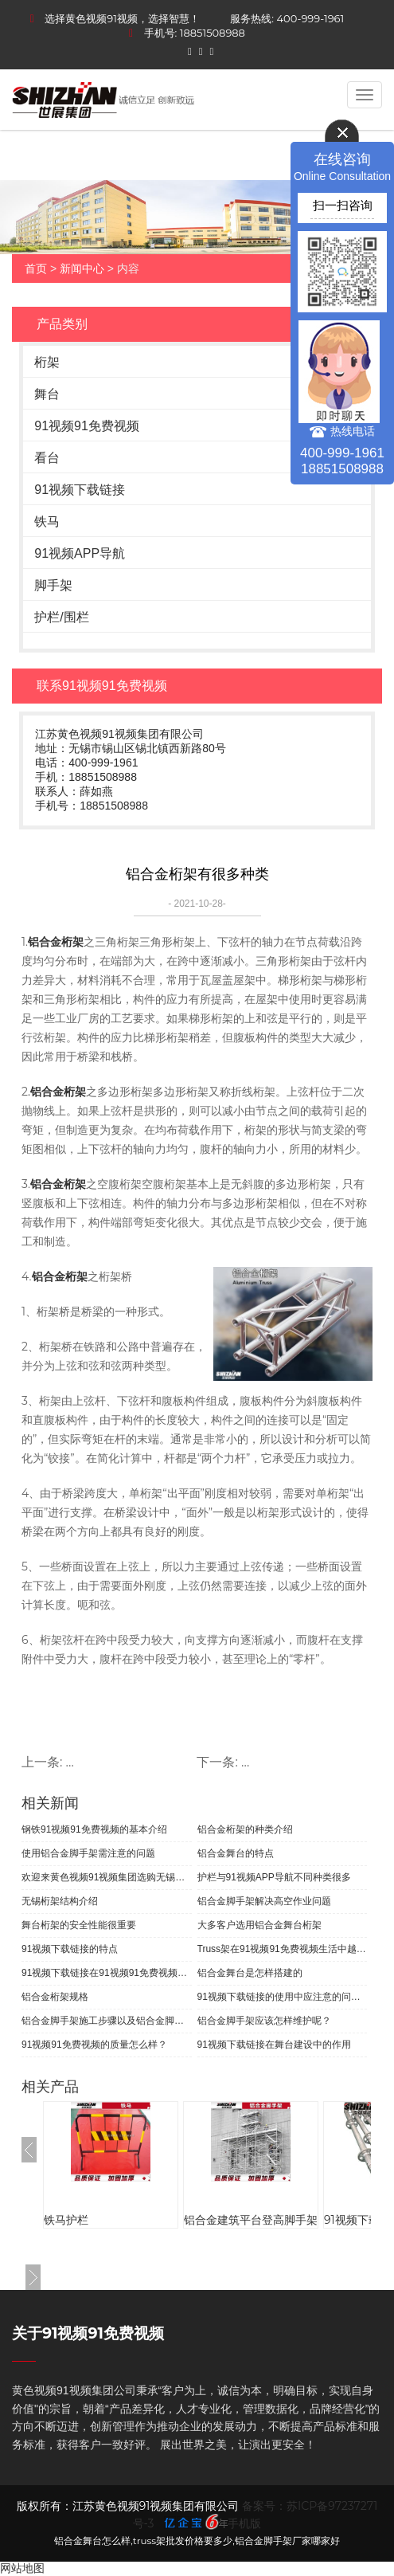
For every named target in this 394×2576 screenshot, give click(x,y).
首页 (36, 268)
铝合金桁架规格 (54, 1996)
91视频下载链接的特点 (69, 1949)
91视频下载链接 (79, 489)
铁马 (47, 521)
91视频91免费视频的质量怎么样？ (94, 2044)
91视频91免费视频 (86, 426)
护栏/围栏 (61, 617)
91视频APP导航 (79, 553)
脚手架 (53, 585)
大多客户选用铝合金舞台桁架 (259, 1925)
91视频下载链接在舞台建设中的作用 (274, 2044)
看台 (47, 458)
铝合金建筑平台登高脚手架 (251, 2220)
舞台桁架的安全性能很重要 (78, 1925)
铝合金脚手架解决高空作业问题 (264, 1901)
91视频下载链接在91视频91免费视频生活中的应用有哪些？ (106, 1972)
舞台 (47, 394)
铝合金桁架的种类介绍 (245, 1829)
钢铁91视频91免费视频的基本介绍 (94, 1829)
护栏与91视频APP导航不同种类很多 (274, 1877)
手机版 (244, 2523)
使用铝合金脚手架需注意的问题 (88, 1853)
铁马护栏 (66, 2220)
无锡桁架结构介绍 (59, 1901)
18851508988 (212, 32)
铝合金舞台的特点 (235, 1853)
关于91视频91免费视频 (88, 2333)
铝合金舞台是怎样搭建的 (249, 1972)
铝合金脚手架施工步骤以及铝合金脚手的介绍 (106, 2020)
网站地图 (22, 2568)
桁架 (47, 362)
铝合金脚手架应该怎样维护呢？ (264, 2020)
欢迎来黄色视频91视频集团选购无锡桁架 (106, 1877)
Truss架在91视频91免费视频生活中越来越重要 (282, 1949)
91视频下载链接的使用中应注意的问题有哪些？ (282, 1996)
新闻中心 (82, 268)
